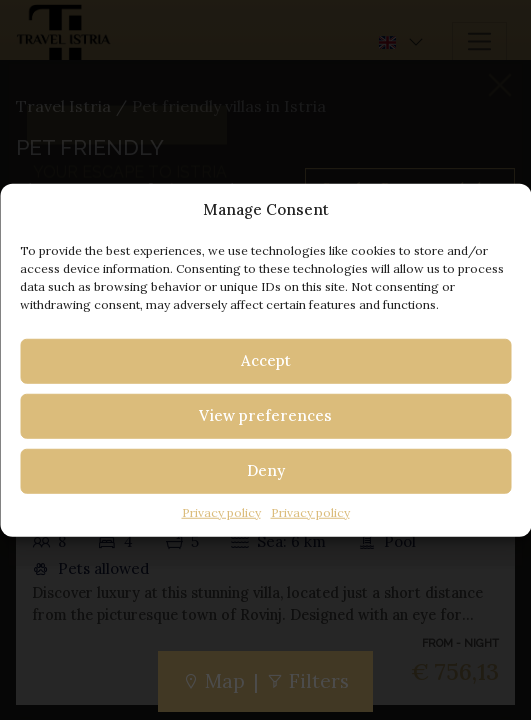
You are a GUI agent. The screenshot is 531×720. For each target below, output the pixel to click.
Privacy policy (221, 511)
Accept (266, 360)
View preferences (265, 415)
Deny (266, 470)
